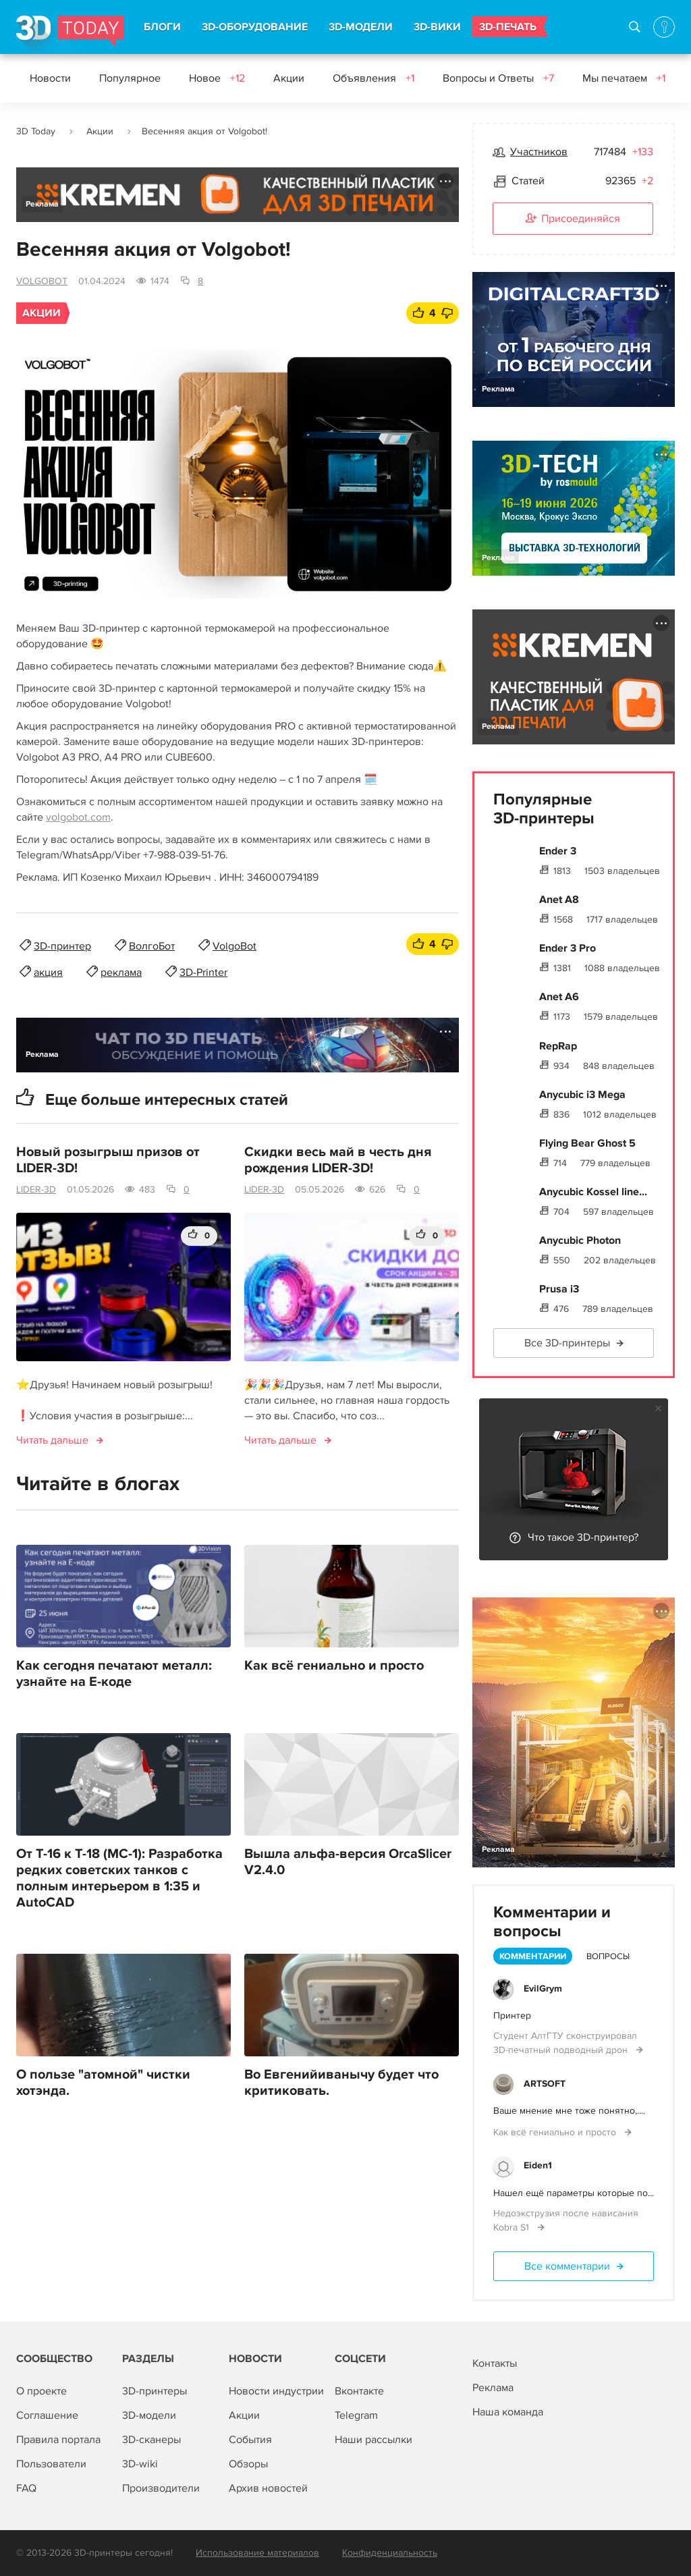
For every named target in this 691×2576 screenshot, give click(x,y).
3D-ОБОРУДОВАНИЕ (255, 27)
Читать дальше (52, 1440)
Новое (217, 78)
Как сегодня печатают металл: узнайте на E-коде (114, 1673)
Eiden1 (538, 2165)
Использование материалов (257, 2552)
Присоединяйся (573, 219)
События (250, 2439)
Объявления (373, 78)
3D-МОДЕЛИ (361, 27)
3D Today (35, 131)
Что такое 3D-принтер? (583, 1537)
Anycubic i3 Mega (582, 1094)
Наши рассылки (373, 2439)
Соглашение (47, 2415)
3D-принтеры (154, 2391)
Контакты (494, 2363)
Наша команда (507, 2412)
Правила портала (58, 2439)
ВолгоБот (152, 946)
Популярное (130, 78)
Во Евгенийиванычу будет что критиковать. (341, 2082)
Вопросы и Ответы (498, 78)
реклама (121, 972)
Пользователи (51, 2464)
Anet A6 (559, 997)
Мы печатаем (623, 78)
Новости (50, 78)
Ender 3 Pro (567, 948)
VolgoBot (234, 946)
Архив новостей (268, 2488)
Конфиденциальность (389, 2552)
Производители (161, 2488)
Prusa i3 (559, 1289)
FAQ (26, 2488)
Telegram (356, 2415)
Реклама (42, 204)
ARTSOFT (544, 2083)
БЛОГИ (162, 27)
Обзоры (248, 2464)
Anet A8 (559, 899)
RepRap (558, 1046)
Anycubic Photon (580, 1240)
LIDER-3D (36, 1189)
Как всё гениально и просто (334, 1665)
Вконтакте (359, 2391)
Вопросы (608, 1956)
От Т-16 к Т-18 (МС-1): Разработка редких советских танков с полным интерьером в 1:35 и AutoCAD (119, 1878)
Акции (288, 78)
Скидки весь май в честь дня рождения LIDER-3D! (337, 1160)
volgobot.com (78, 817)
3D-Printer (203, 972)
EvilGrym (543, 1988)
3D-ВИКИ (437, 27)
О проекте (41, 2391)
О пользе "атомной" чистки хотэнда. (103, 2082)
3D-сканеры (151, 2439)
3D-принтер (62, 946)
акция (48, 972)
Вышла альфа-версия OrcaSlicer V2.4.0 (347, 1862)
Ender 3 (557, 851)
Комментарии (532, 1956)
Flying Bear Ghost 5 (587, 1143)
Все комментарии (567, 2266)
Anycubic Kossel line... (593, 1192)
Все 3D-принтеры (567, 1343)
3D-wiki (140, 2464)
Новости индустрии (276, 2391)
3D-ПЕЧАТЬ (507, 27)
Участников (539, 152)
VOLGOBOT (41, 281)
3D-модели (149, 2415)
